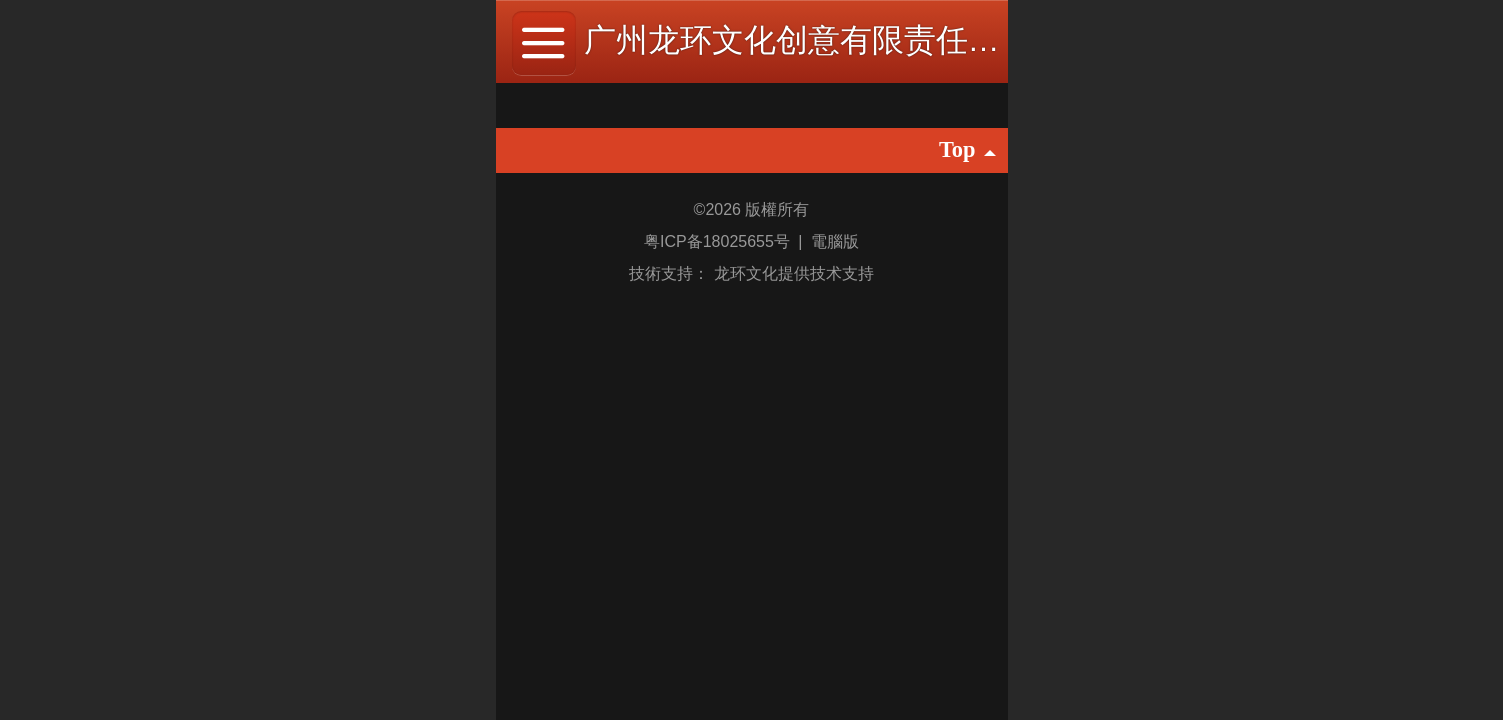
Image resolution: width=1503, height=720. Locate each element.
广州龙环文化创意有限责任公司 (808, 40)
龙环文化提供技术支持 (794, 273)
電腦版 (835, 241)
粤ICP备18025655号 (719, 241)
